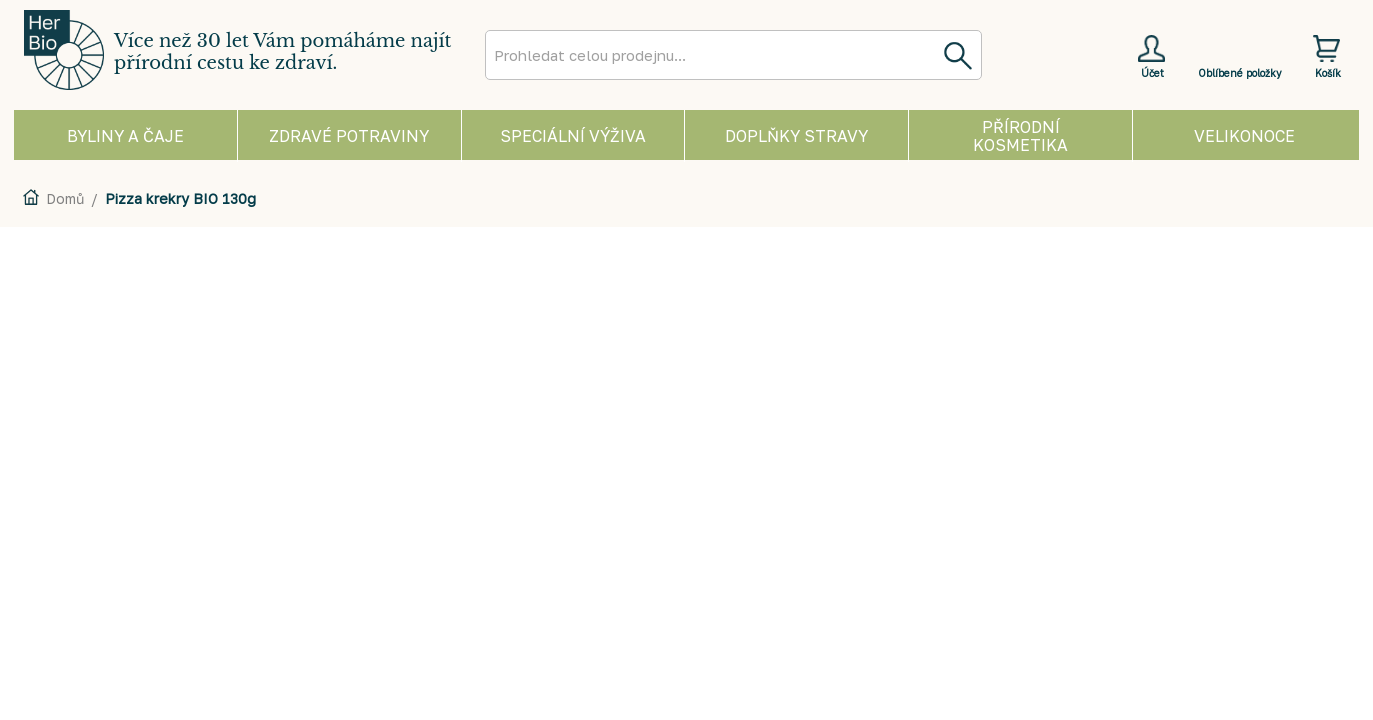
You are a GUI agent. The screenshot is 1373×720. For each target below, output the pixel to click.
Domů (65, 198)
